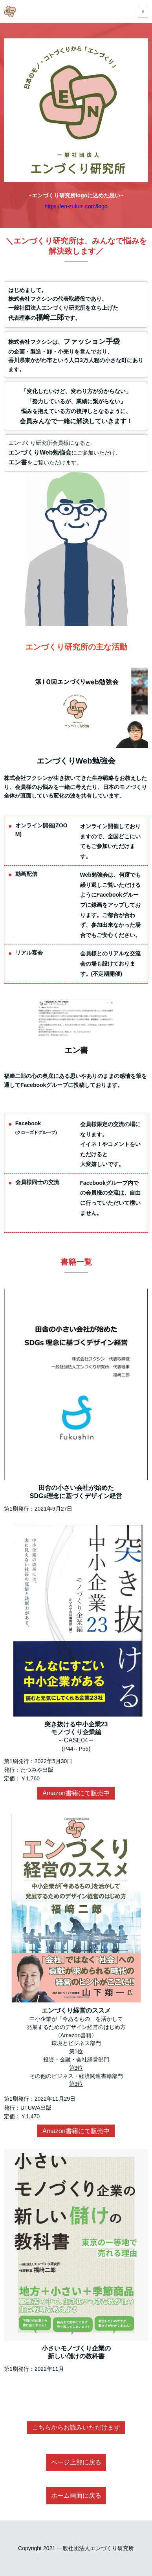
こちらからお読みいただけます (76, 2427)
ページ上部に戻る (76, 2462)
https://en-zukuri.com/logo (75, 206)
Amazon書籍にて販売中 (76, 1793)
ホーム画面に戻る (76, 2495)
